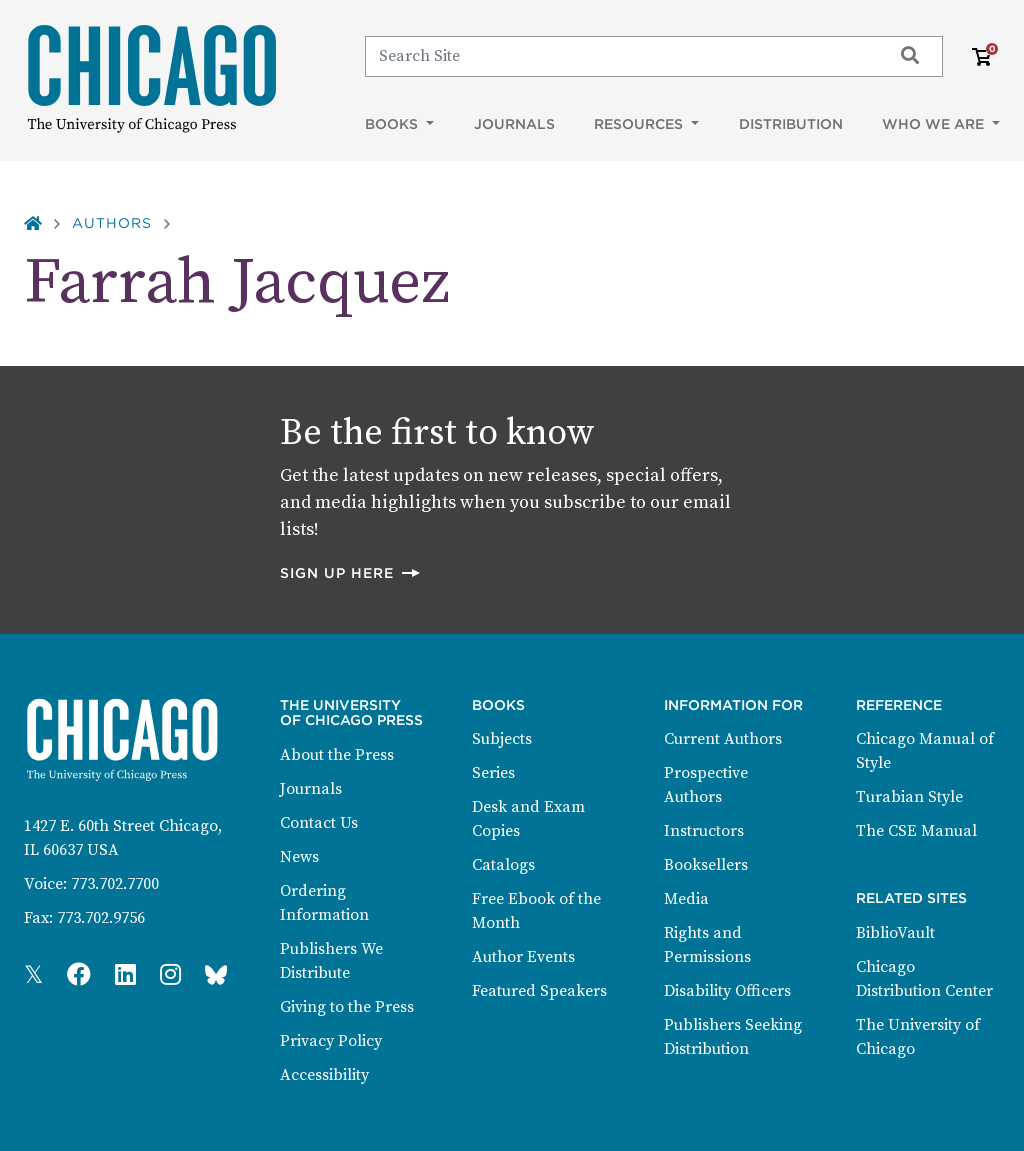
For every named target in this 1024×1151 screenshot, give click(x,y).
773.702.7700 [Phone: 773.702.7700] (115, 884)
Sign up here (351, 572)
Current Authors (723, 739)
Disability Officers (727, 991)
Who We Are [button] (935, 124)
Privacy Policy (331, 1041)
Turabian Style (909, 797)
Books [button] (393, 124)
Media (686, 899)
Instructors (704, 831)
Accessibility (324, 1075)
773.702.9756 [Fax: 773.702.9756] (101, 918)
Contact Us (319, 823)
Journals (514, 124)
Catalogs (503, 865)
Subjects (502, 739)
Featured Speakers (539, 991)
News (299, 857)
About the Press (337, 755)
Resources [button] (640, 124)
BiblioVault (895, 933)
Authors (112, 223)
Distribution (791, 124)
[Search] (619, 56)
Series (493, 773)
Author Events (523, 957)
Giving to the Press (347, 1007)
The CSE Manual (916, 831)
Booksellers (706, 865)
